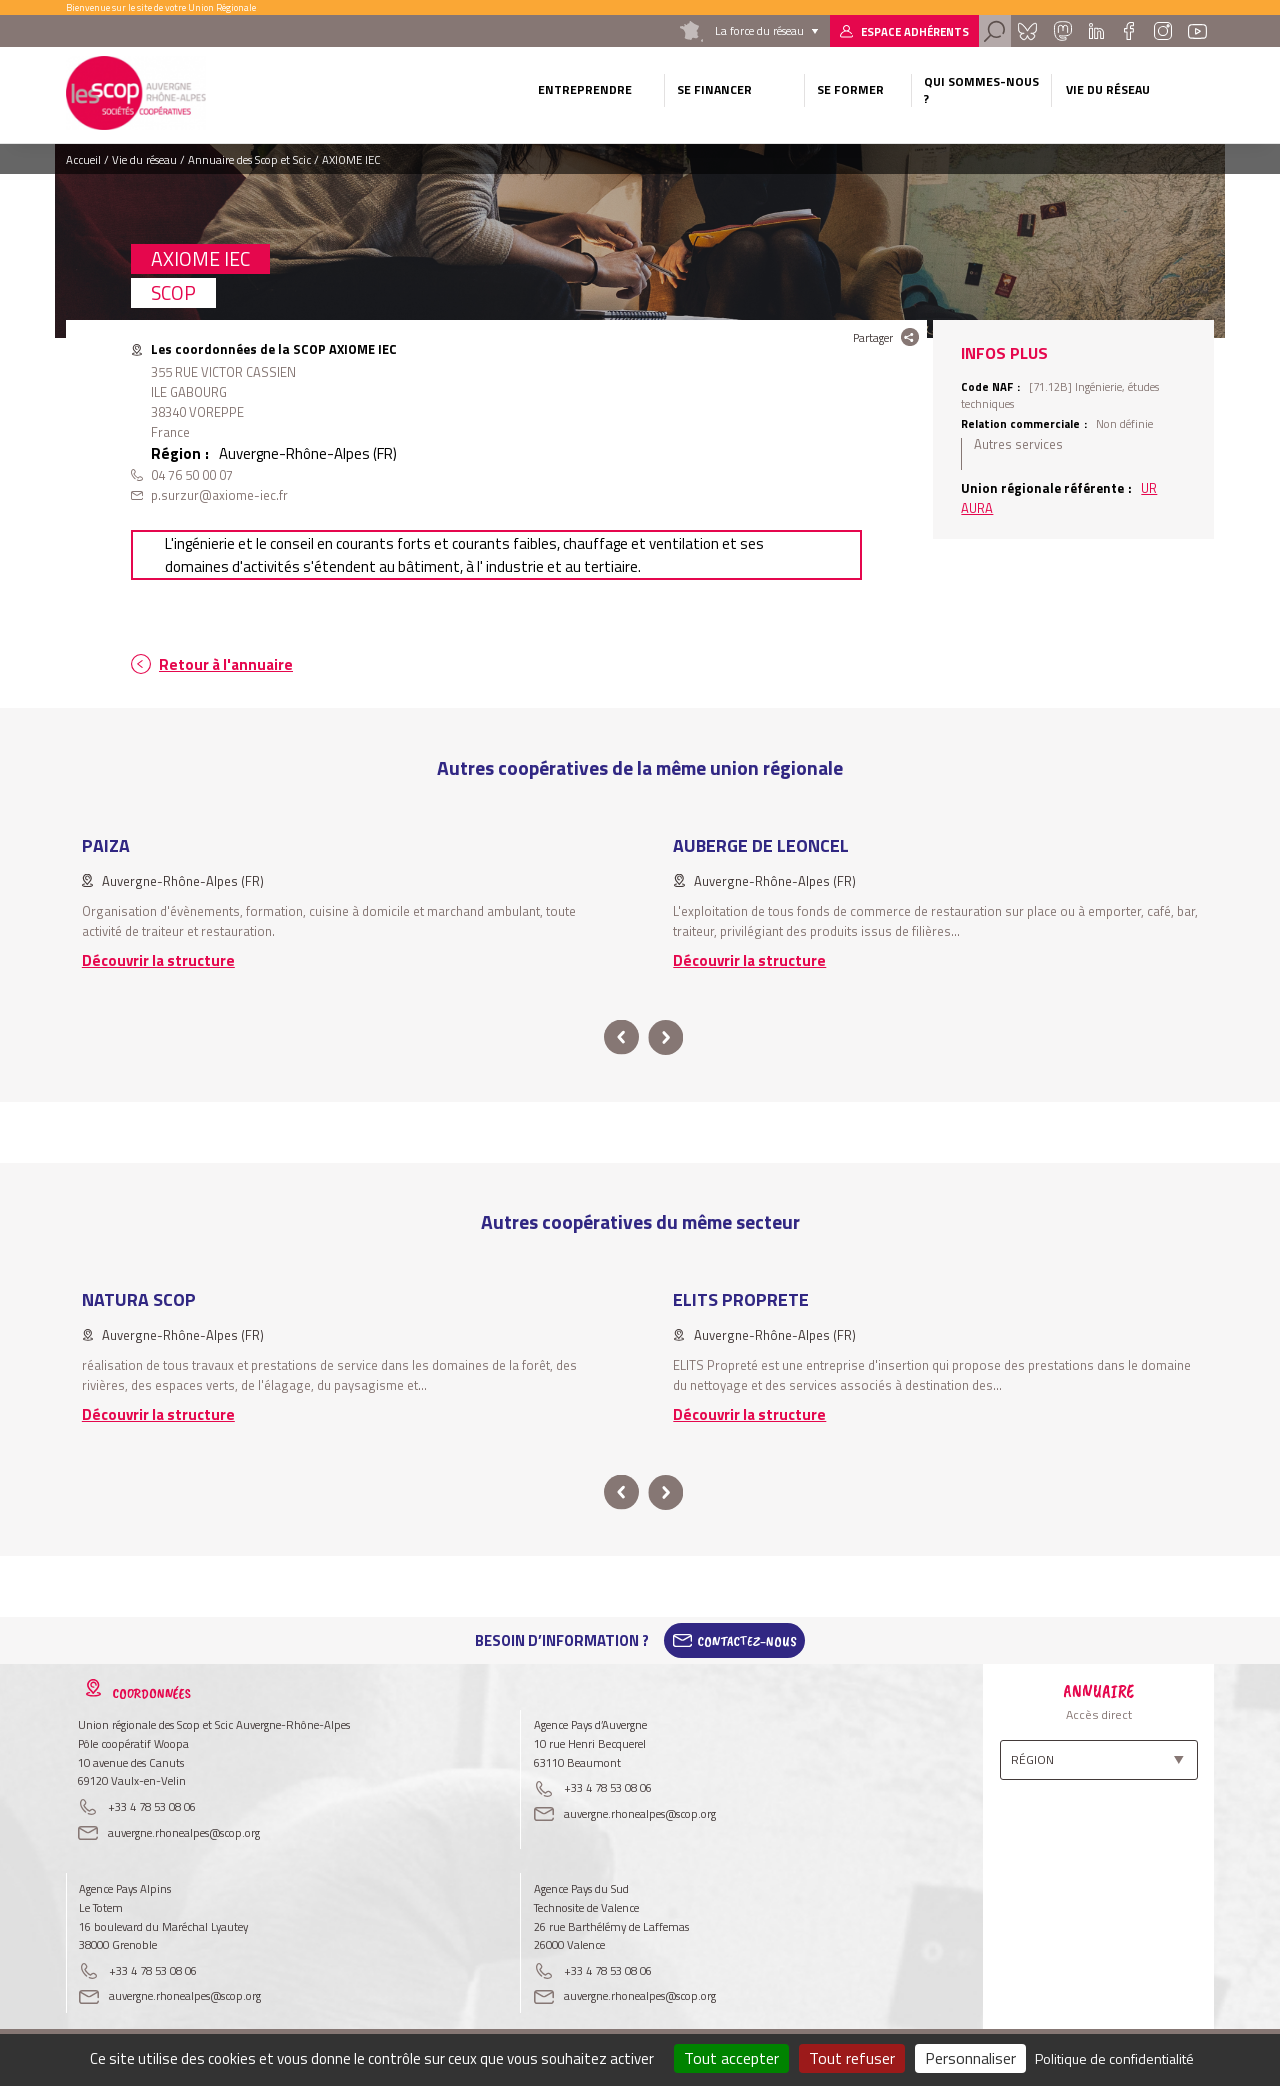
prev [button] (621, 1037)
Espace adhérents (915, 31)
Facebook (1128, 31)
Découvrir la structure (158, 960)
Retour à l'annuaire (226, 664)
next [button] (665, 1037)
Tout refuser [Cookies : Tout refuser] (852, 2058)
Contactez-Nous (747, 1641)
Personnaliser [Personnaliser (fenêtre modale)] (970, 2058)
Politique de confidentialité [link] (1114, 2058)
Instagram (1162, 31)
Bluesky (1027, 31)
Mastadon (1062, 31)
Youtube (1198, 31)
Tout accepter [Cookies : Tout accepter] (731, 2058)
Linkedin (1096, 31)
